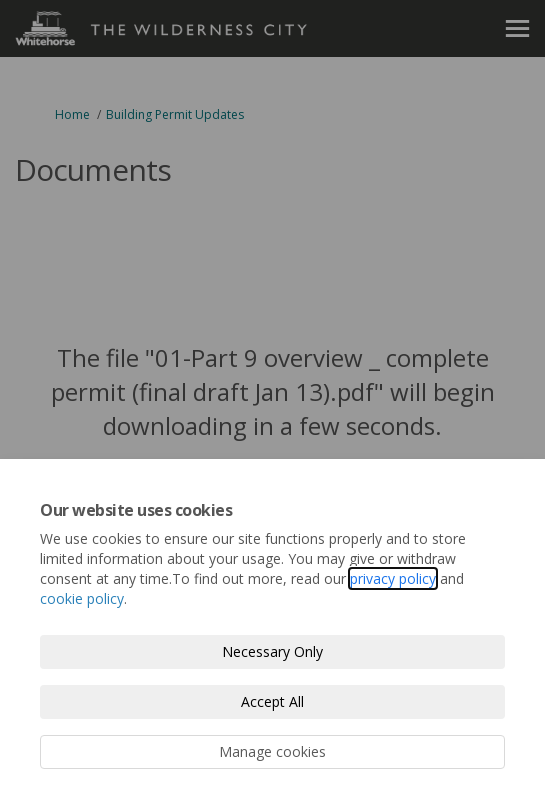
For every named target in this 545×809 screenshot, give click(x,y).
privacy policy (393, 578)
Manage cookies (272, 751)
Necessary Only (272, 651)
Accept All (272, 701)
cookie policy (82, 598)
